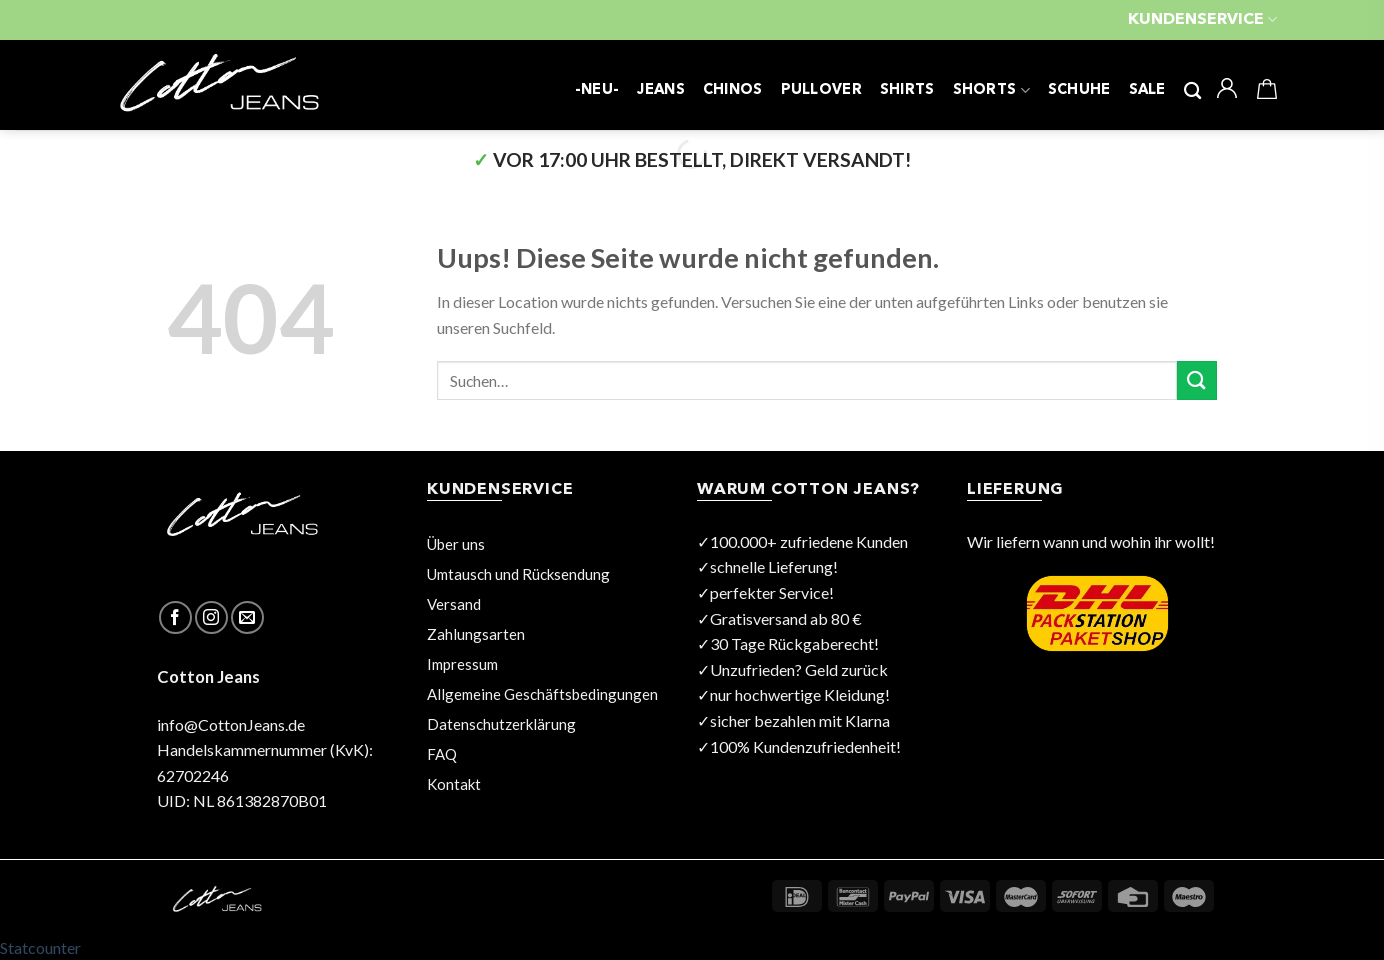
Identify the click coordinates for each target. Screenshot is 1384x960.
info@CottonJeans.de (231, 724)
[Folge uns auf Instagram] (211, 617)
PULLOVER (821, 90)
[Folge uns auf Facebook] (175, 617)
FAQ (442, 754)
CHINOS (733, 90)
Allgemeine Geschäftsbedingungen (542, 694)
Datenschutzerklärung (501, 724)
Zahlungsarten (476, 634)
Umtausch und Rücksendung (518, 574)
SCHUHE (1079, 90)
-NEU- (597, 90)
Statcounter (40, 947)
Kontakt (454, 784)
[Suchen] (1192, 91)
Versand (454, 604)
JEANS (660, 90)
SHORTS (991, 90)
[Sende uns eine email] (247, 617)
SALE (1147, 90)
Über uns (456, 544)
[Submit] (1197, 380)
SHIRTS (907, 90)
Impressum (462, 664)
